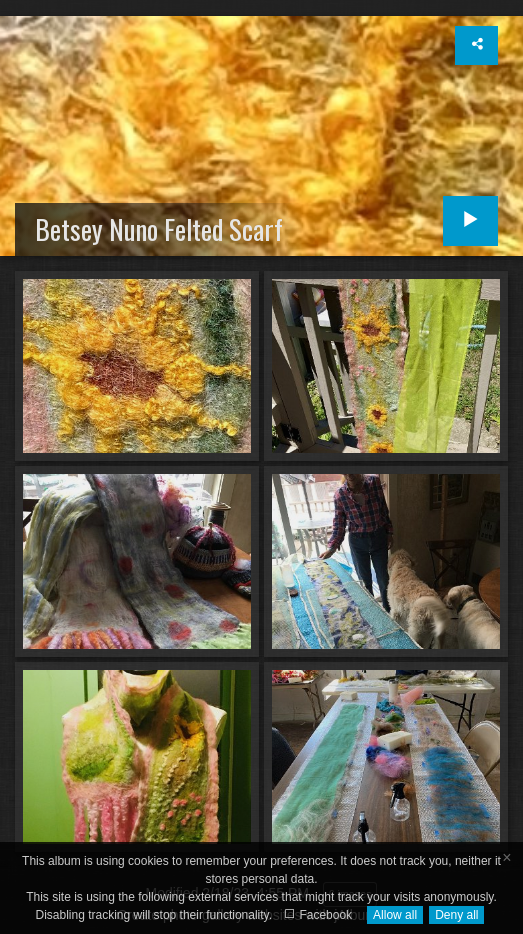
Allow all (395, 915)
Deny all (456, 915)
